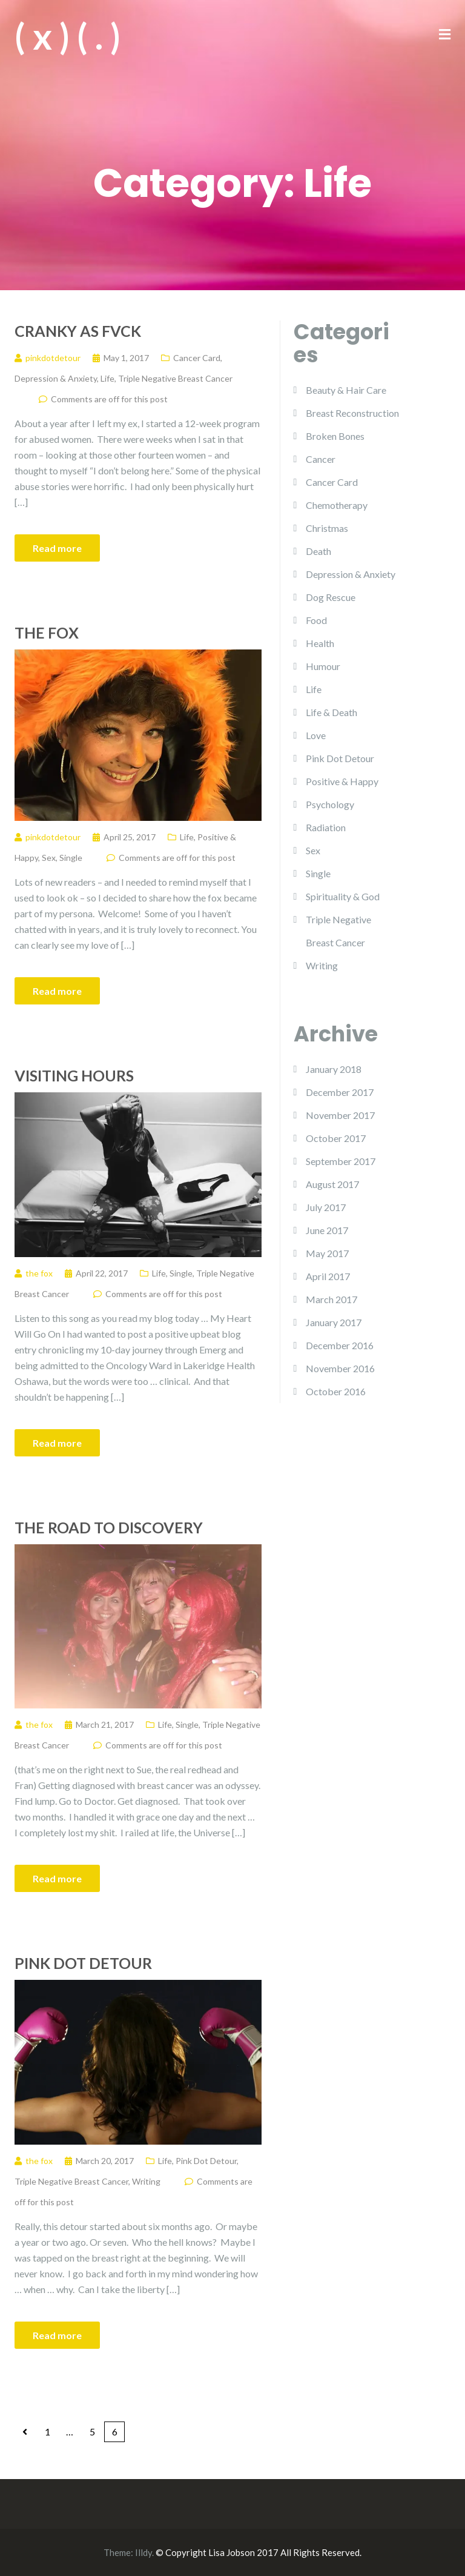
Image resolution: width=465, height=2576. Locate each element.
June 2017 (327, 1230)
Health (320, 643)
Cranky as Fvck (78, 331)
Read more (57, 548)
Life (107, 378)
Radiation (326, 827)
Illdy (143, 2552)
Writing (146, 2181)
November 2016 (340, 1368)
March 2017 (331, 1299)
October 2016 (336, 1391)
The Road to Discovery (109, 1527)
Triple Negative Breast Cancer (175, 378)
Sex (49, 857)
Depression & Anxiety (56, 378)
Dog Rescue (330, 597)
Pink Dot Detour (83, 1963)
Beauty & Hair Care (346, 390)
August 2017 (332, 1184)
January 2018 (333, 1069)
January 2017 (333, 1322)
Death (318, 551)
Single (70, 857)
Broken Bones (335, 436)
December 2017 (340, 1092)
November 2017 (340, 1115)
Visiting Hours (74, 1075)
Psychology (330, 804)
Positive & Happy (342, 781)
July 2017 (326, 1207)
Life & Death (331, 712)
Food (316, 620)
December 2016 (340, 1345)
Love (316, 735)
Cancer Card (196, 358)
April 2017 (328, 1276)
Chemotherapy (337, 505)
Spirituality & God (343, 896)
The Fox (47, 632)
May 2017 (327, 1253)
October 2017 (336, 1138)
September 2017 (340, 1161)
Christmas (327, 528)
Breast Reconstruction (352, 413)
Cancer (320, 459)
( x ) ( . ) (67, 36)
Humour (323, 666)
